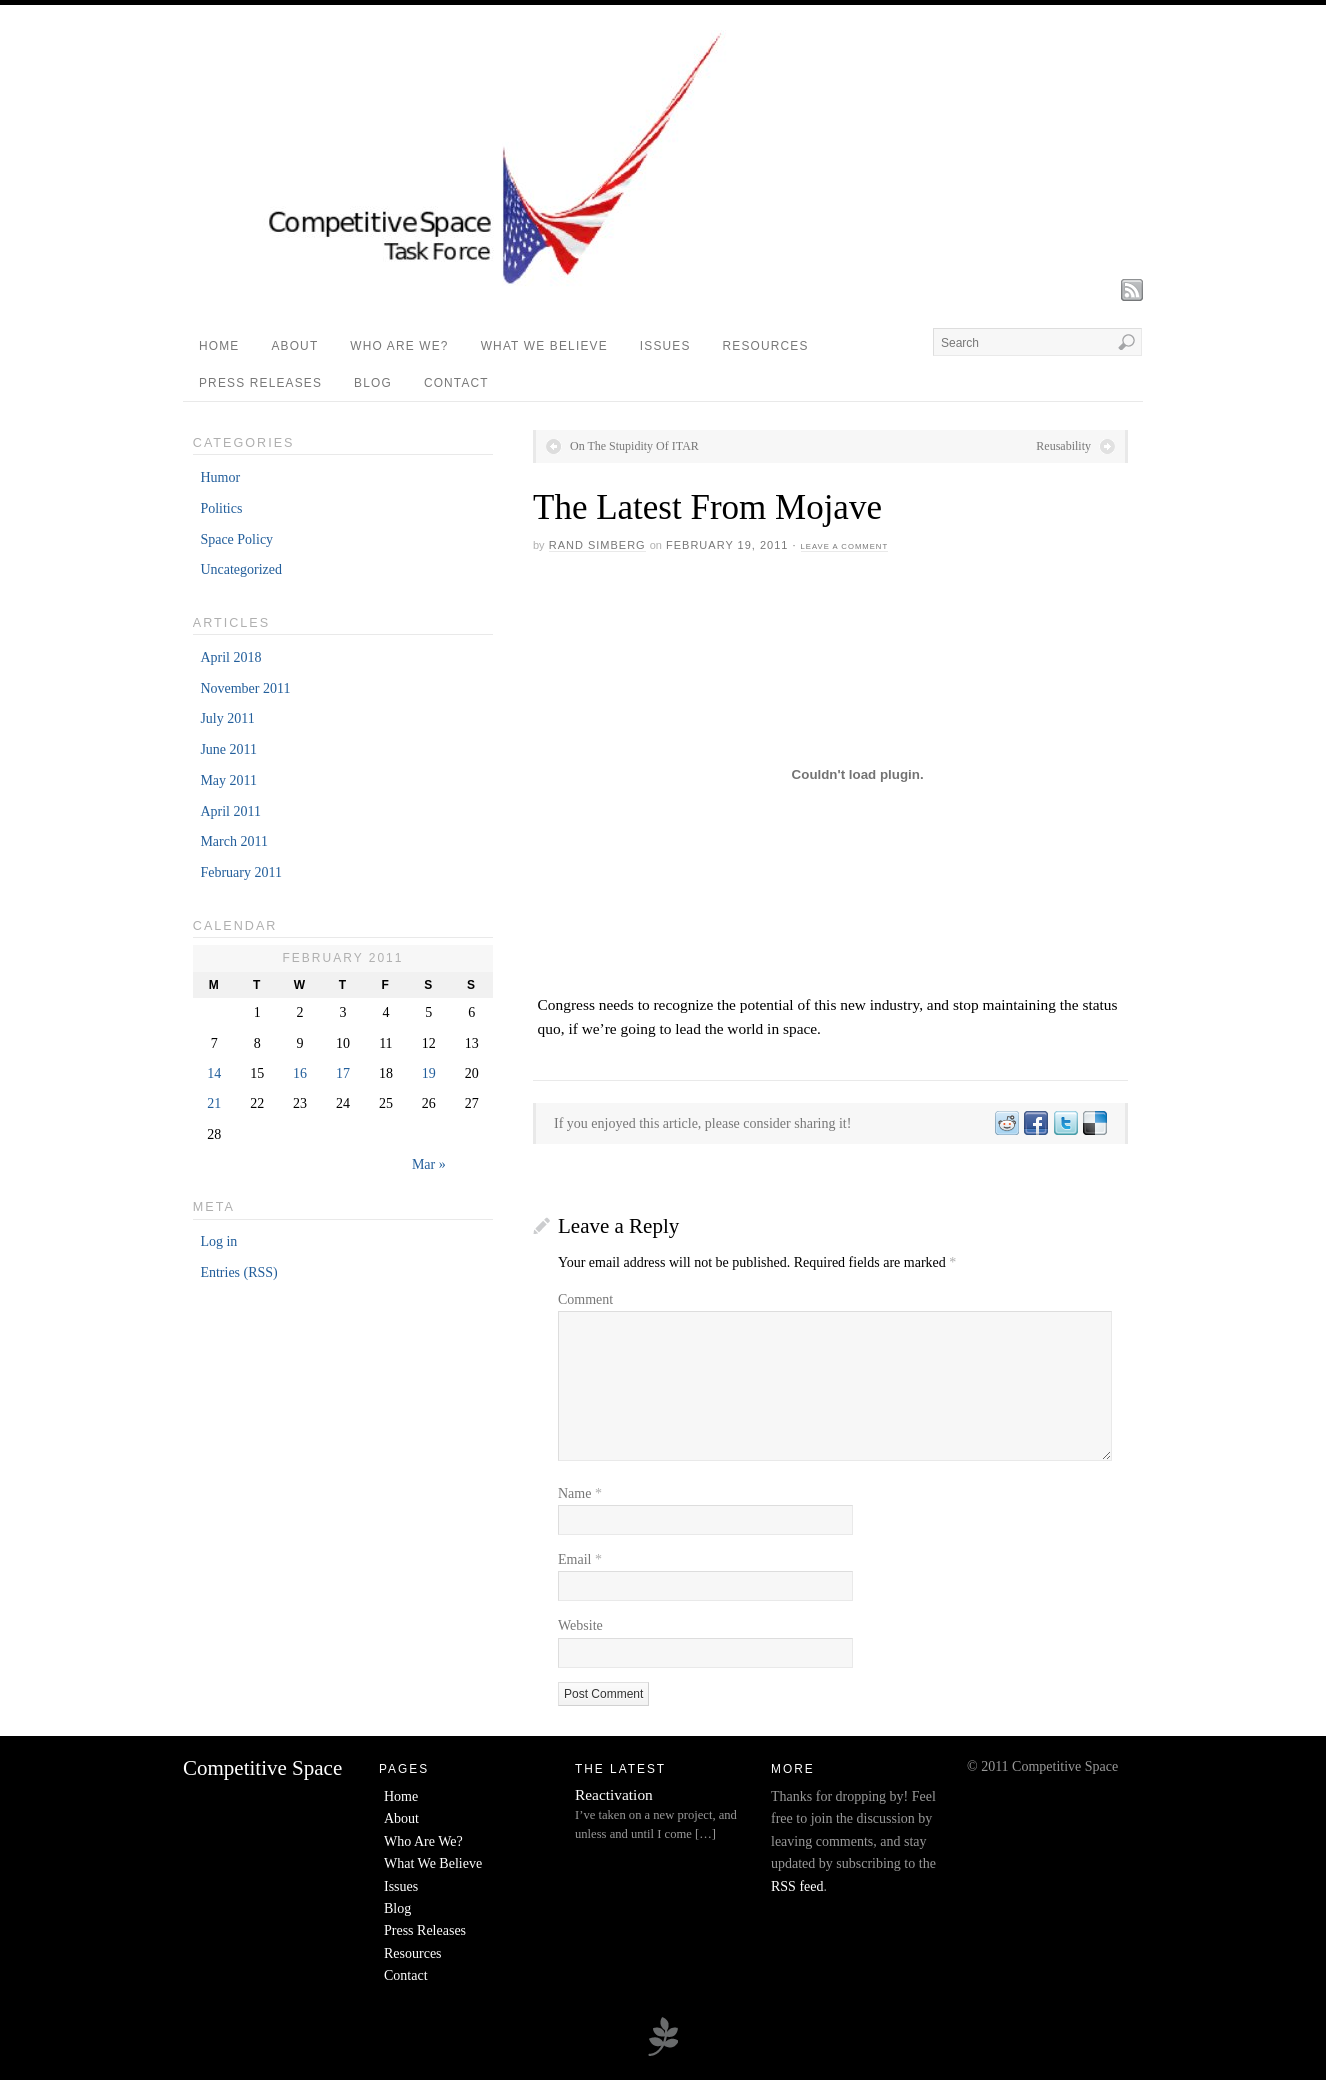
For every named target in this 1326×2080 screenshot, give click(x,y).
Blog (373, 383)
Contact (456, 383)
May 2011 (228, 780)
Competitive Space (262, 1768)
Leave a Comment (844, 546)
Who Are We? (399, 346)
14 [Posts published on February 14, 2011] (214, 1073)
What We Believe (544, 346)
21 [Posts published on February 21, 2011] (214, 1103)
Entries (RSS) (238, 1272)
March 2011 (234, 841)
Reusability (1063, 446)
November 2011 (245, 688)
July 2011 (227, 718)
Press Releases (260, 383)
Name (580, 1493)
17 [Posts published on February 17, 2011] (343, 1073)
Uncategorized (241, 569)
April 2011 (230, 811)
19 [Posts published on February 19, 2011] (429, 1073)
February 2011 (241, 872)
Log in (218, 1241)
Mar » (429, 1164)
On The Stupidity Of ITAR (634, 446)
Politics (221, 508)
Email (580, 1559)
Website (580, 1625)
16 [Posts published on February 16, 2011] (300, 1073)
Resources (766, 346)
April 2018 (230, 657)
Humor (220, 477)
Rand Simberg (597, 545)
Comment (585, 1299)
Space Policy (236, 539)
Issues (665, 346)
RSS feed (797, 1886)
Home (219, 346)
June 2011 (228, 749)
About (294, 346)
